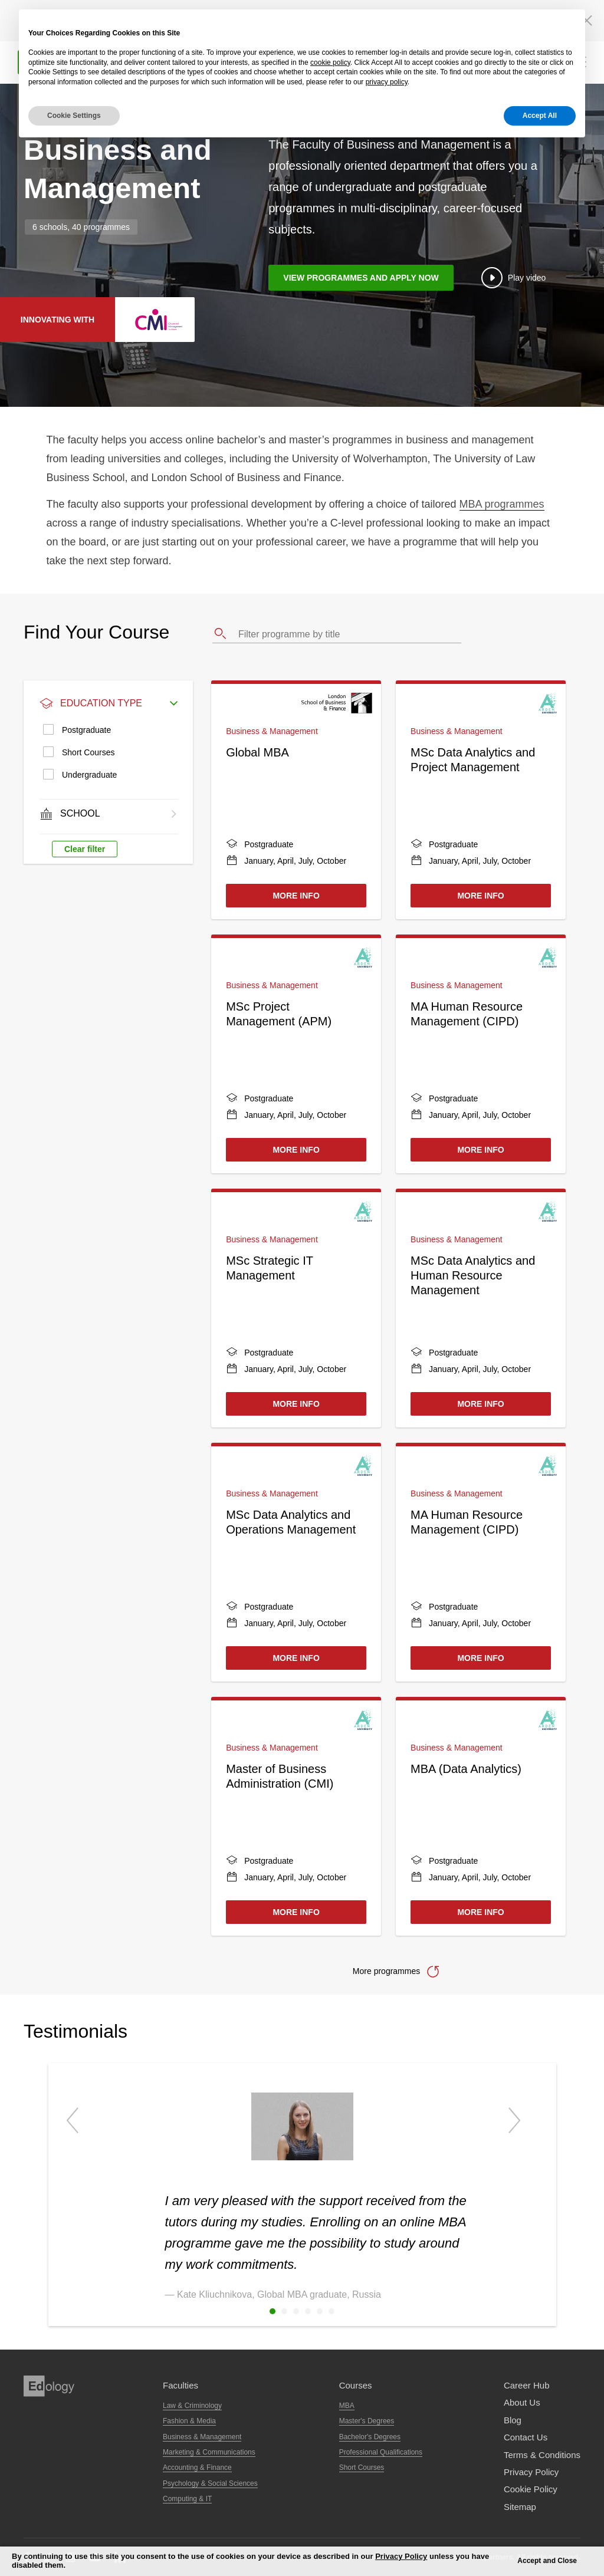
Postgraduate (86, 730)
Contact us (525, 2437)
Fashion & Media (189, 2421)
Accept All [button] (540, 115)
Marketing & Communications (209, 2452)
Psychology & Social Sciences (210, 2483)
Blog (512, 2420)
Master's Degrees (367, 2421)
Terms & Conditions (542, 2455)
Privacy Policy (531, 2472)
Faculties (180, 2385)
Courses (355, 2385)
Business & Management (202, 2437)
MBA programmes (501, 504)
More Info (296, 895)
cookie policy (330, 62)
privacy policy (387, 82)
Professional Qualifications (380, 2452)
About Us (522, 2402)
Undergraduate (89, 774)
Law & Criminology (192, 2405)
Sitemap (520, 2507)
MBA (346, 2405)
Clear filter (84, 849)
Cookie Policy (530, 2489)
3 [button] (296, 2311)
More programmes (386, 1971)
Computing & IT (187, 2499)
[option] (302, 2183)
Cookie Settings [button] (74, 115)
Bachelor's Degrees (370, 2437)
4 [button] (308, 2311)
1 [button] (272, 2311)
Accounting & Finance (197, 2467)
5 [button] (320, 2311)
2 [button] (284, 2311)
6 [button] (331, 2311)
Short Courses (88, 752)
